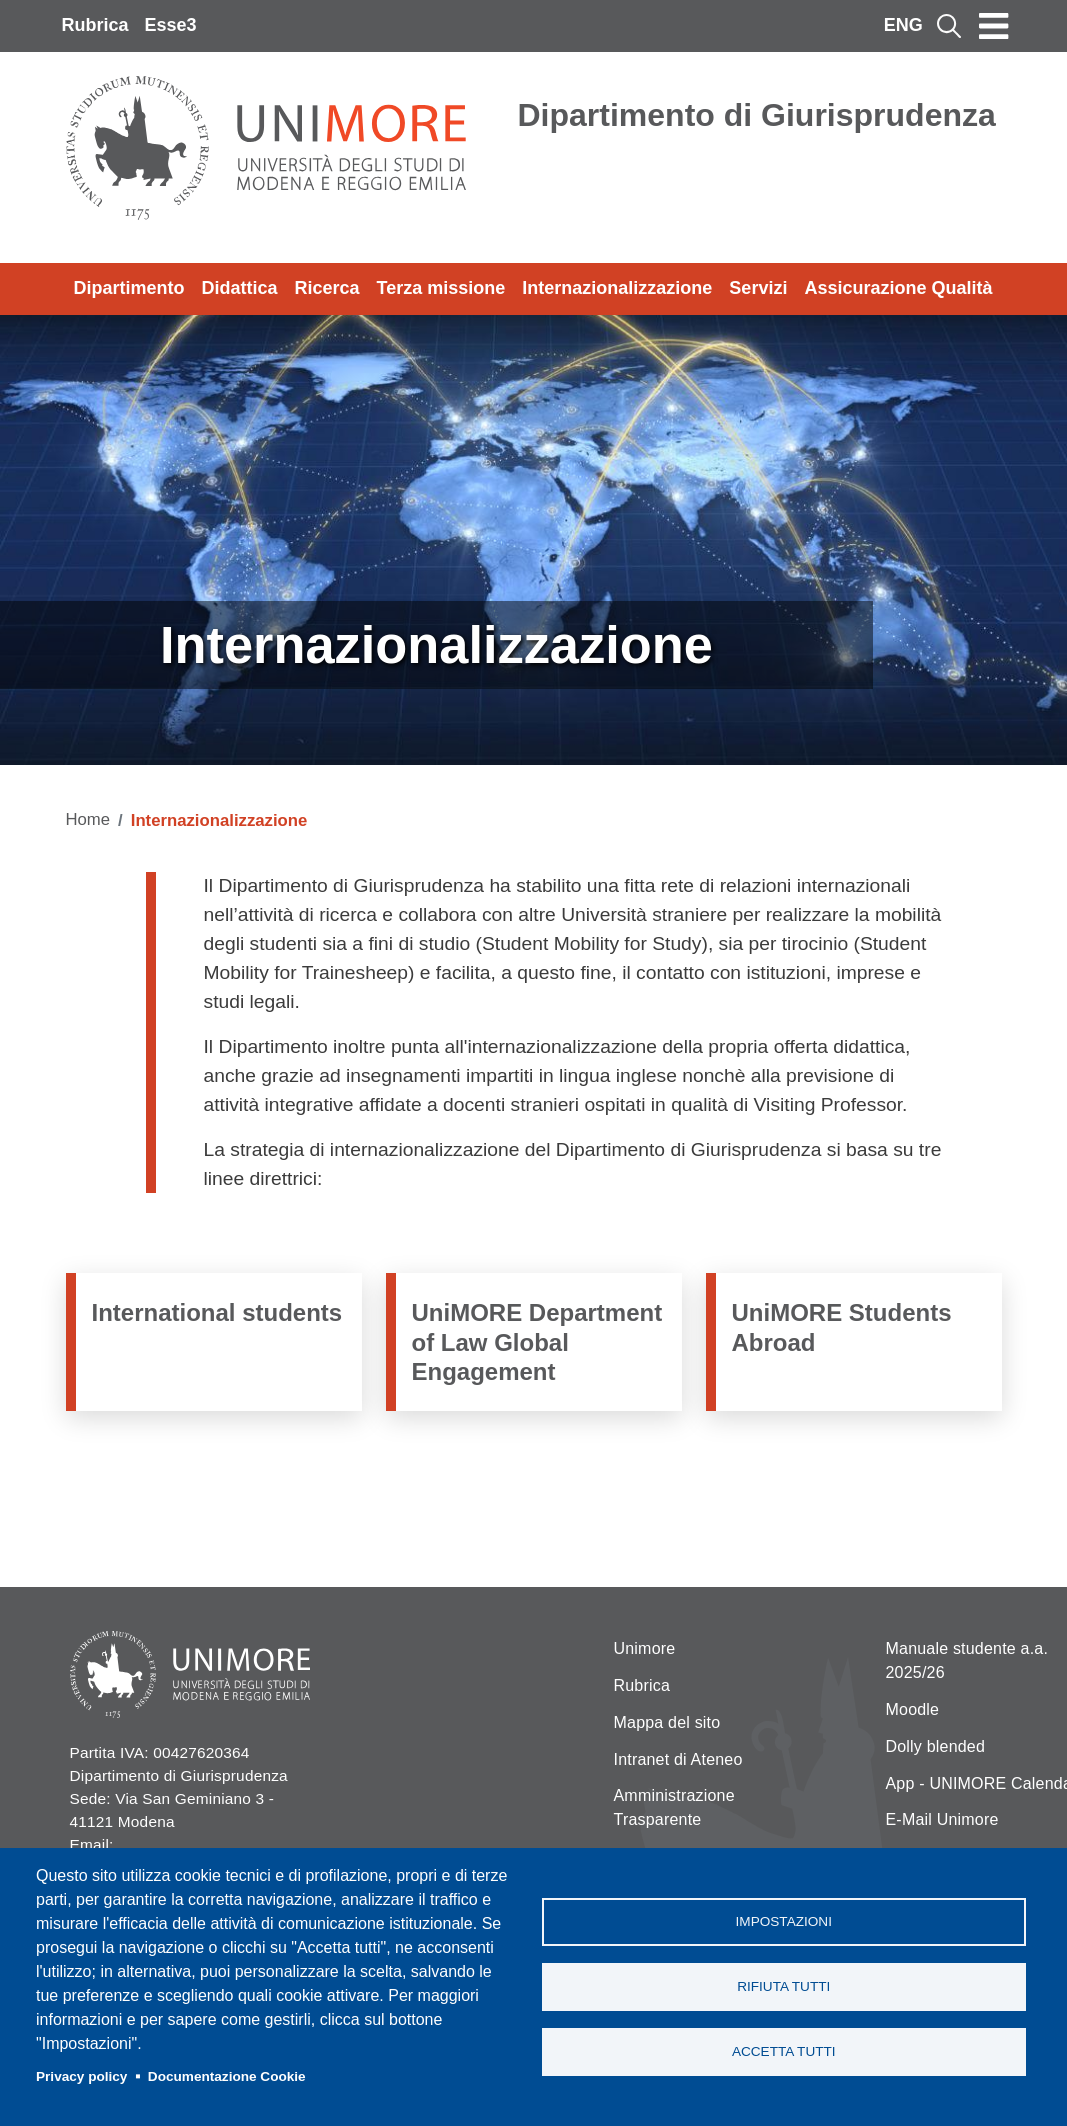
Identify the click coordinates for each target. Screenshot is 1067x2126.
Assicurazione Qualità (898, 288)
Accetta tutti (784, 2051)
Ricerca (327, 288)
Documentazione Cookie (227, 2076)
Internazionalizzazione (617, 288)
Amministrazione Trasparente (674, 1807)
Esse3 (171, 25)
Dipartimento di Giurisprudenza (757, 115)
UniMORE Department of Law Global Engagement (537, 1342)
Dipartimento (129, 288)
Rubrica (95, 25)
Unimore (645, 1648)
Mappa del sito (667, 1722)
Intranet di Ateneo (678, 1759)
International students (217, 1312)
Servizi (758, 288)
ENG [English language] (903, 25)
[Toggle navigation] (994, 26)
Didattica (240, 288)
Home (88, 819)
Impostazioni (784, 1921)
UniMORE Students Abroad (842, 1327)
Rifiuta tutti (783, 1986)
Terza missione (441, 288)
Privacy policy (81, 2076)
